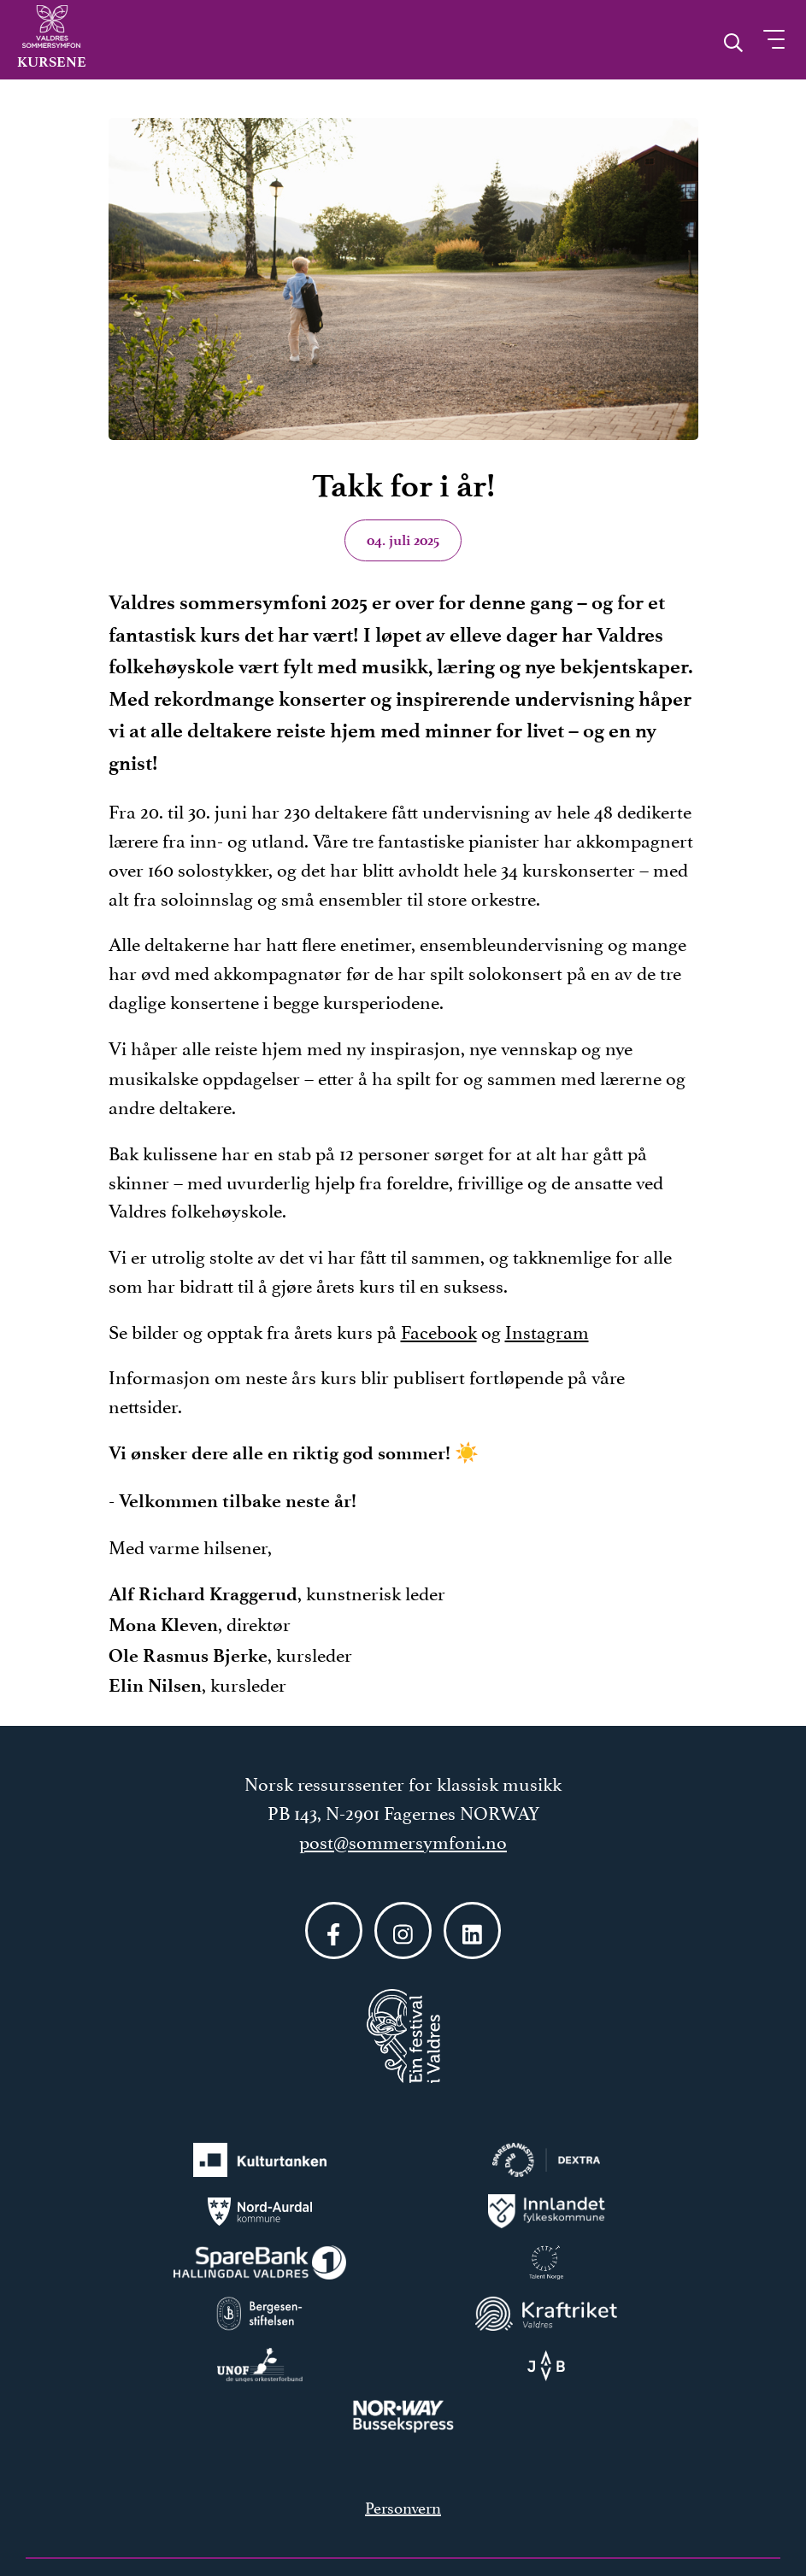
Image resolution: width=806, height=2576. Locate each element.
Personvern (403, 2506)
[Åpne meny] (774, 39)
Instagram (547, 1330)
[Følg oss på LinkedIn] (472, 1930)
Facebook (439, 1330)
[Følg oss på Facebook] (333, 1930)
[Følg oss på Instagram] (403, 1930)
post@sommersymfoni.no (403, 1840)
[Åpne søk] (733, 38)
